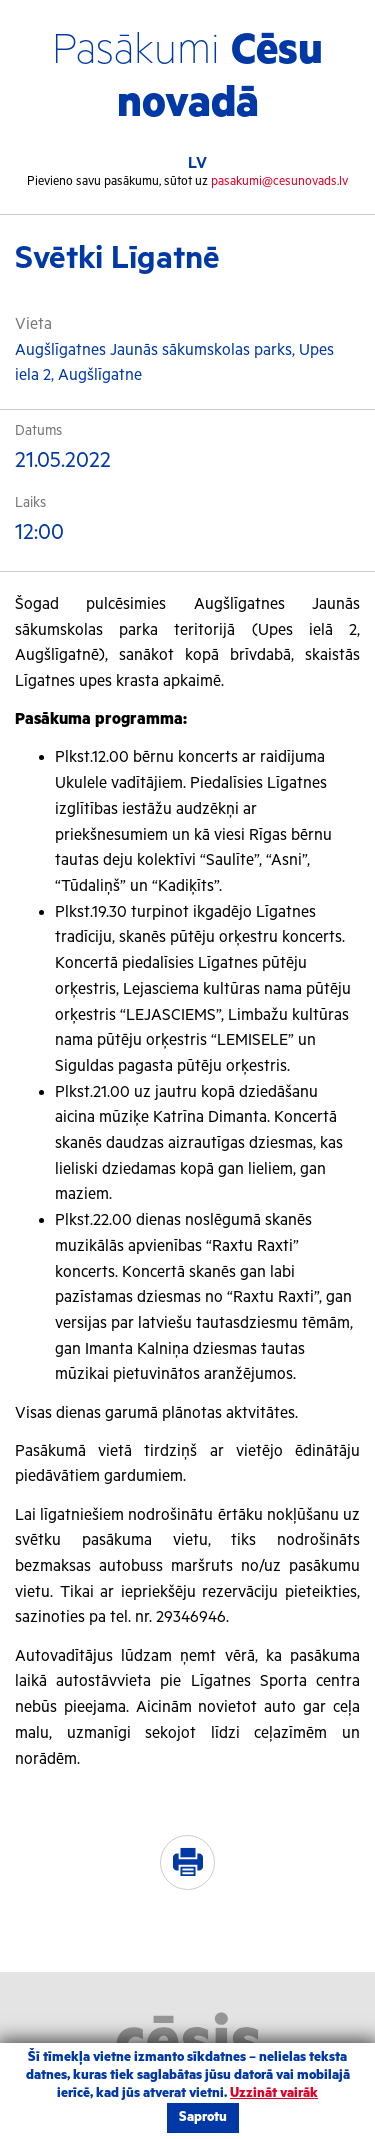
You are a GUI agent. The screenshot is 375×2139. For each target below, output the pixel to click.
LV (197, 163)
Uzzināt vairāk (274, 2093)
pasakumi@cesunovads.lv (279, 181)
